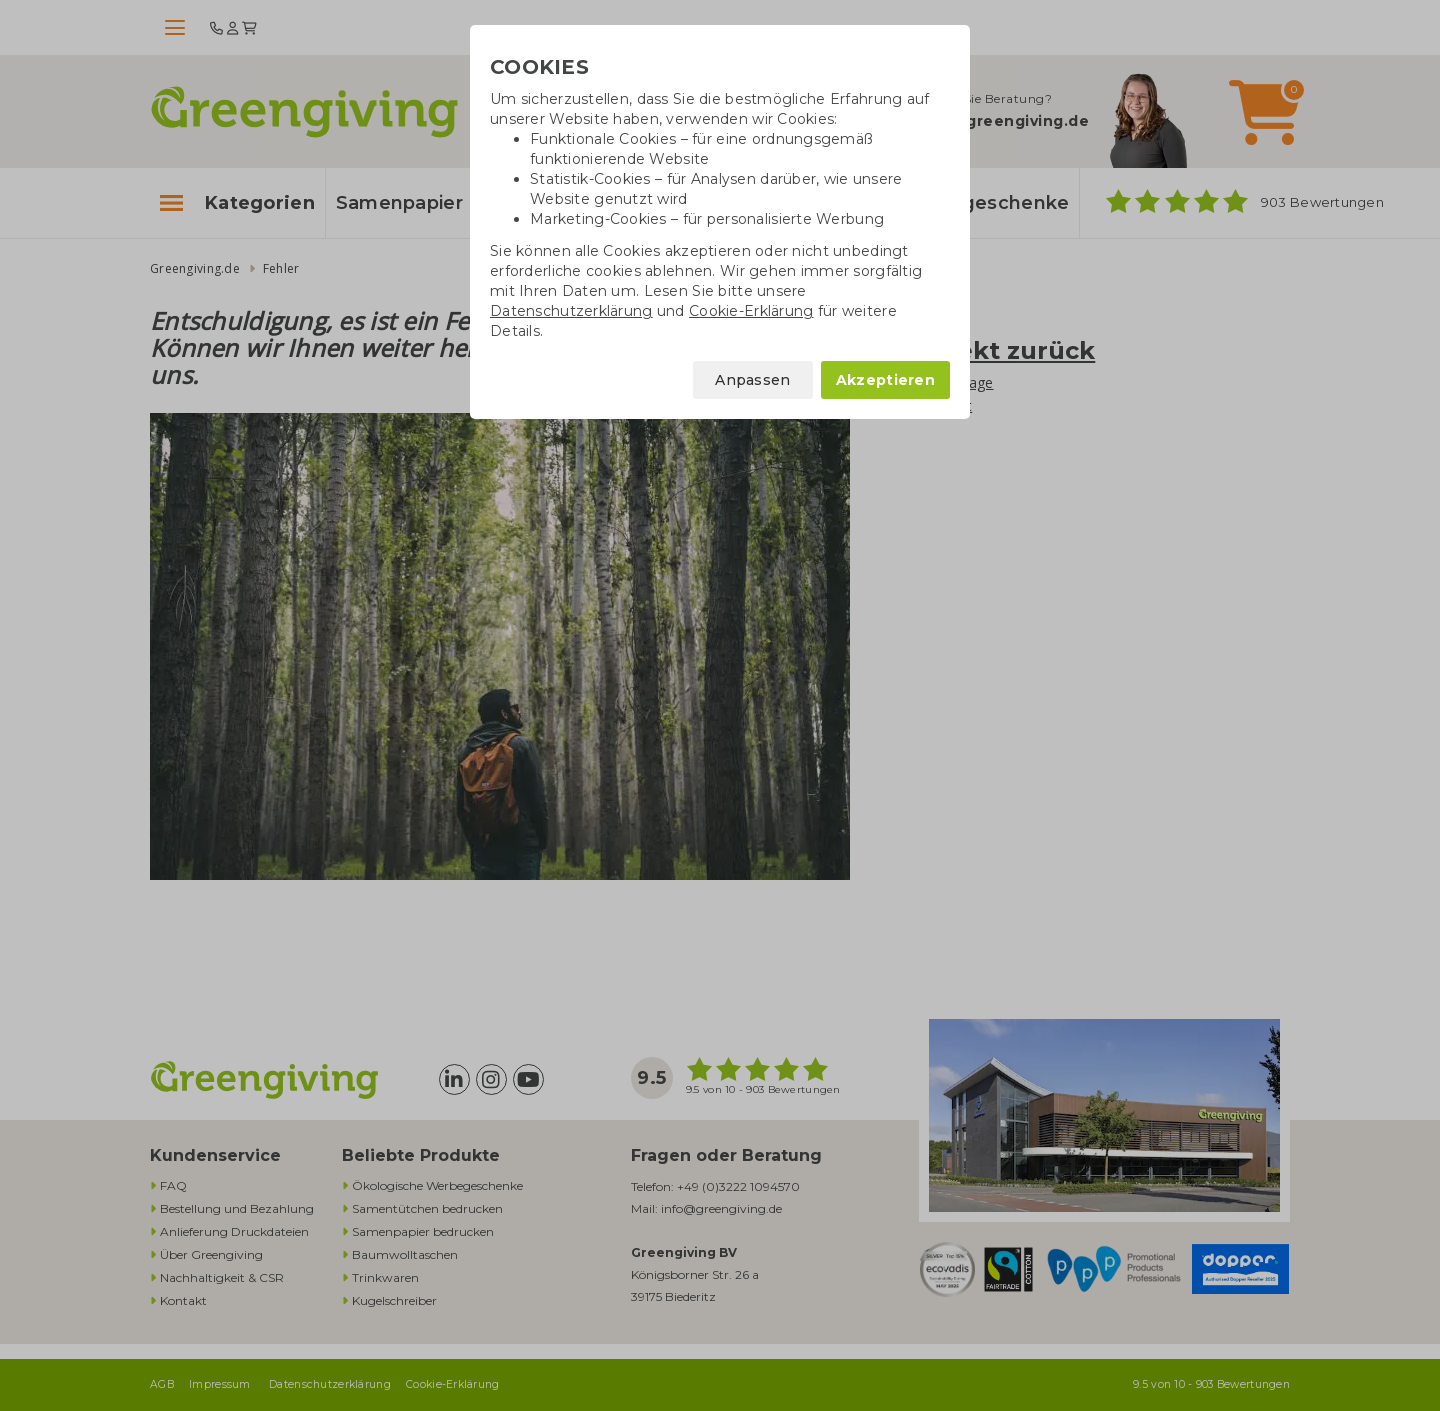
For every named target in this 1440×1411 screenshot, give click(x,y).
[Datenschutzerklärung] (571, 311)
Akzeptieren (885, 380)
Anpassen (752, 380)
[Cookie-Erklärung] (751, 311)
